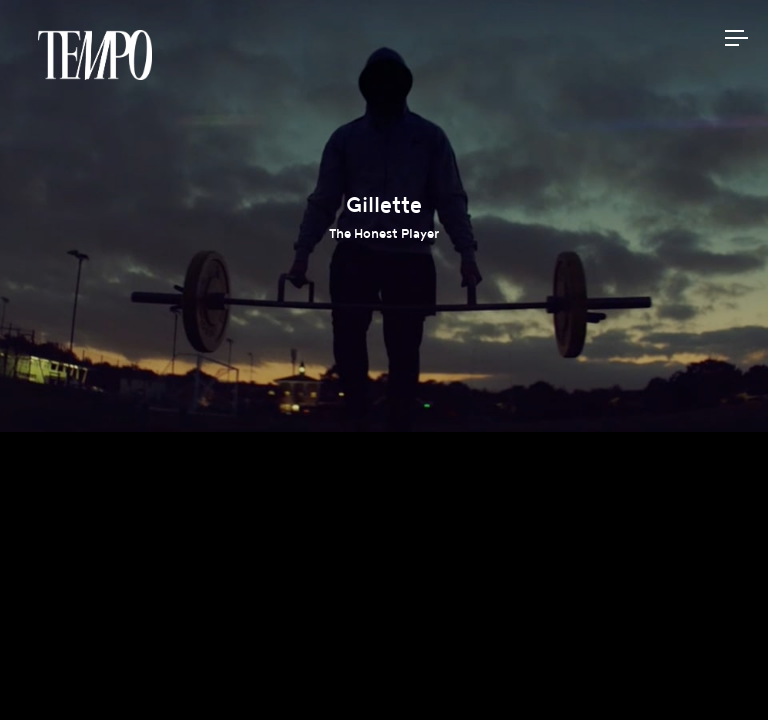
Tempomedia (95, 55)
